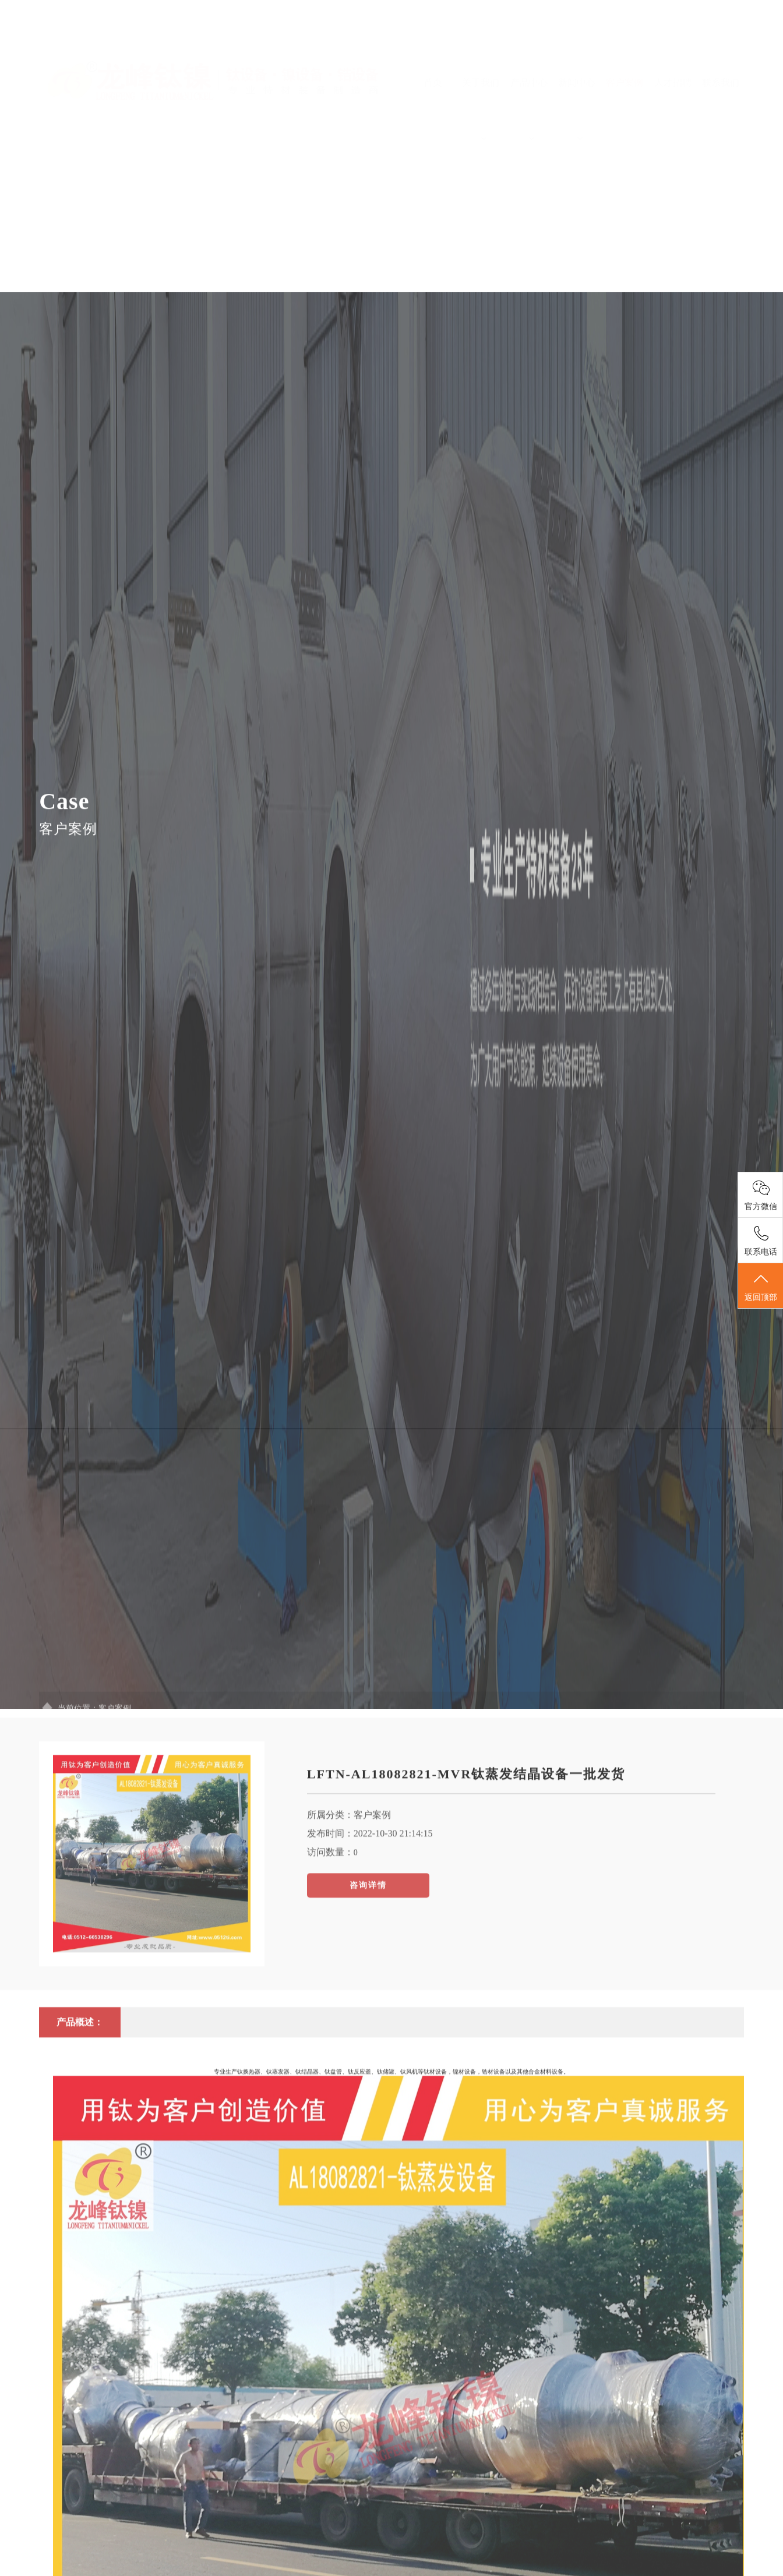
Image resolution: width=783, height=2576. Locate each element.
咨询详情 (368, 2058)
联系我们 (720, 46)
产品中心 (529, 72)
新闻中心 (576, 72)
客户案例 (624, 46)
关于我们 (480, 72)
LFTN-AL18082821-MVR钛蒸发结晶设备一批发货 (466, 1946)
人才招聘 (673, 46)
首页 (433, 46)
